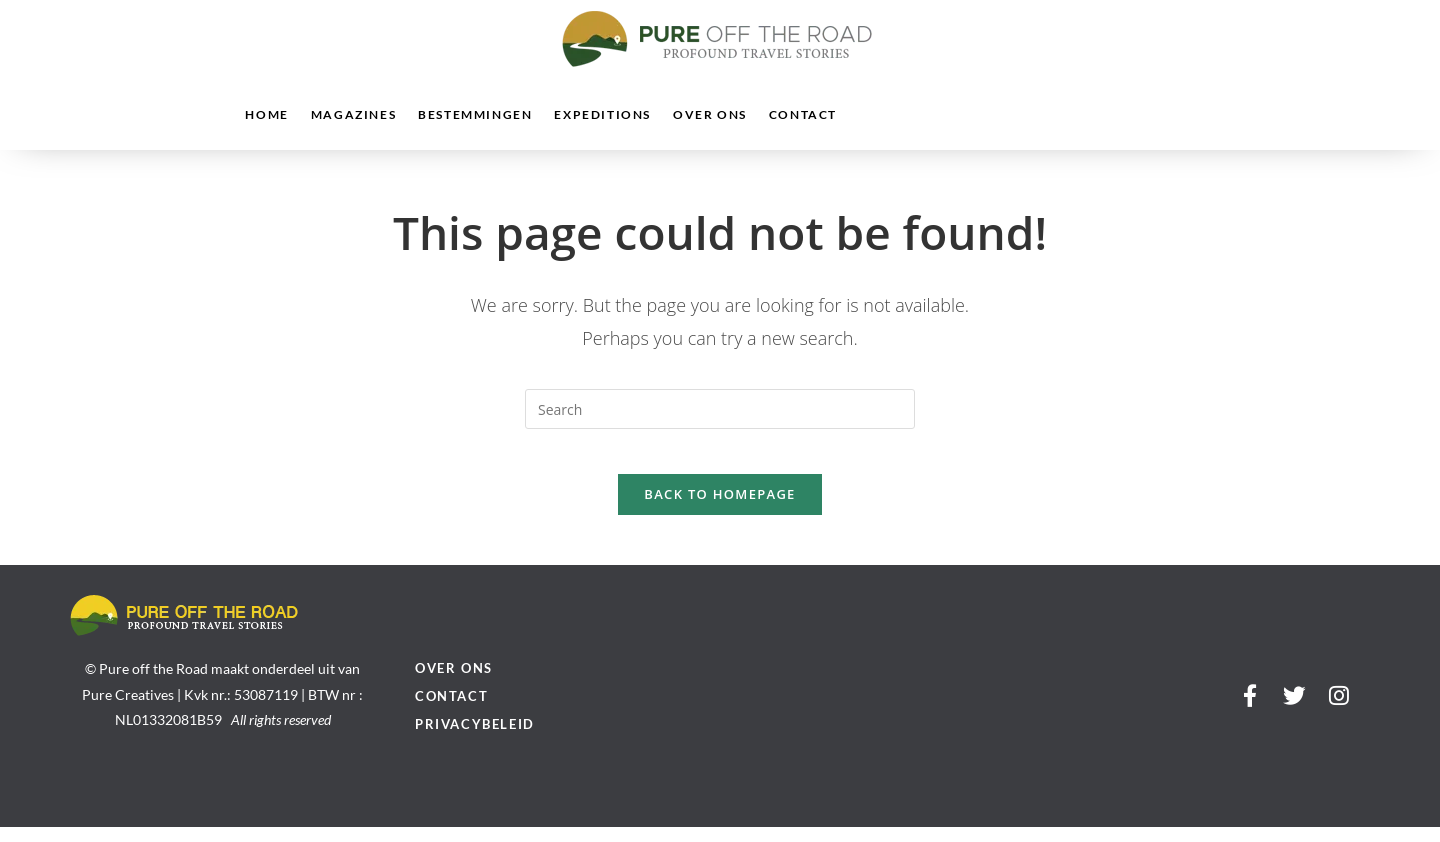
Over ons (710, 114)
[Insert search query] (720, 409)
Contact (803, 114)
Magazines (353, 114)
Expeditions (602, 114)
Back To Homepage (719, 509)
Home (266, 114)
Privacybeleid (475, 739)
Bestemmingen (475, 114)
